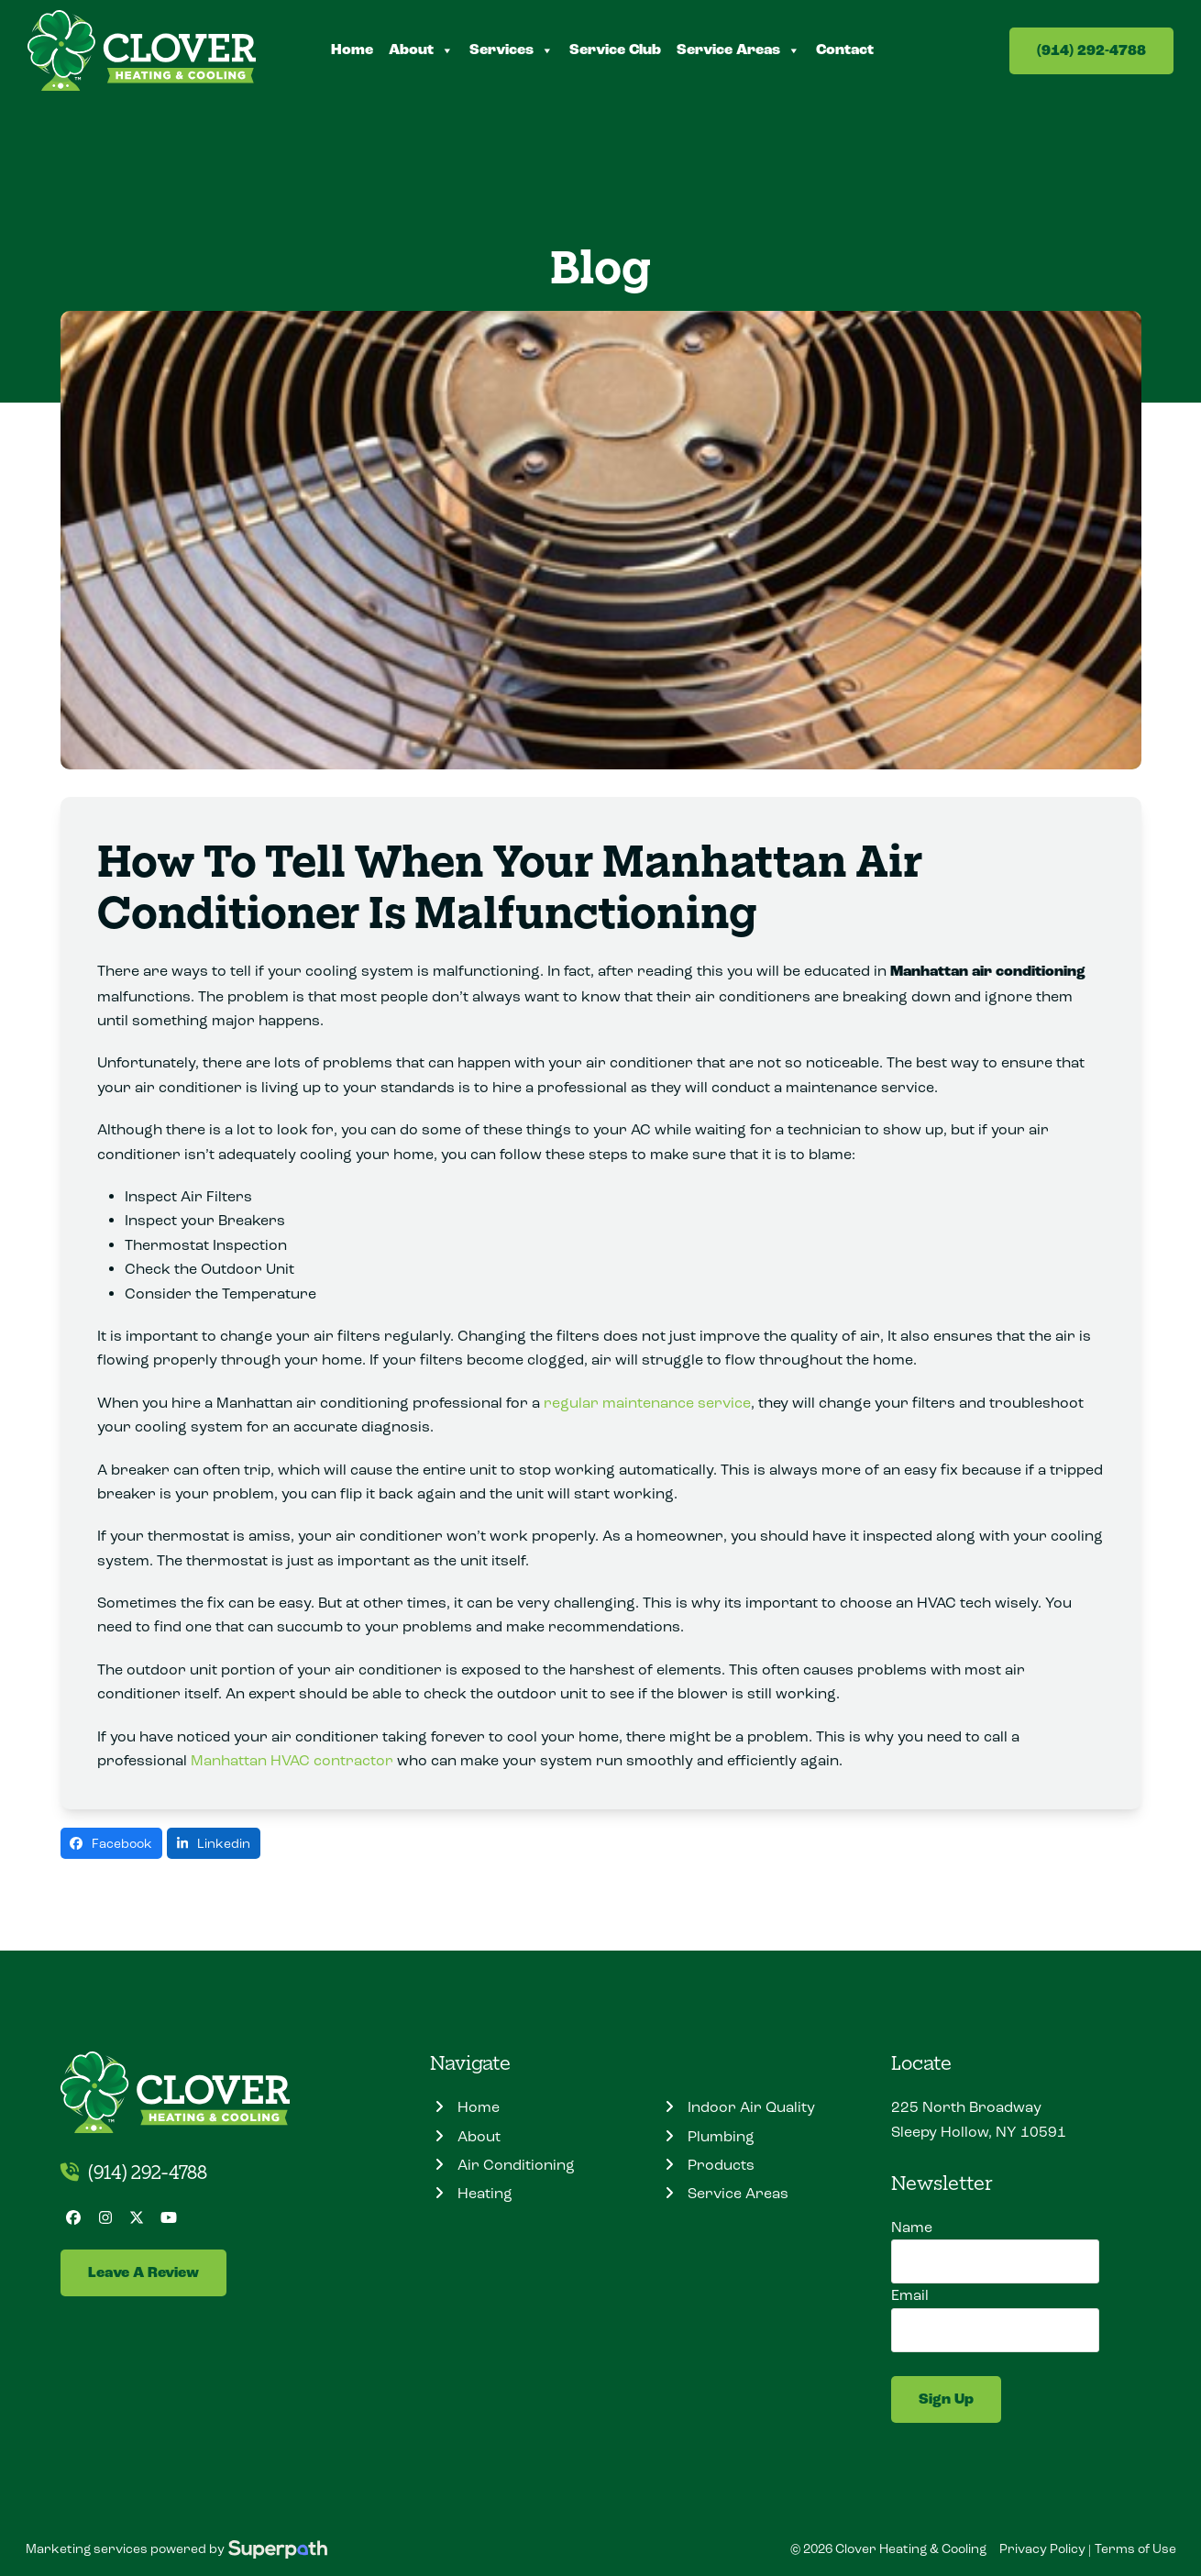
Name (911, 2227)
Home (352, 50)
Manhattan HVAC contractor (292, 1760)
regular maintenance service (647, 1402)
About (421, 50)
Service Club (615, 50)
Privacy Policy (1042, 2549)
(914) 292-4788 (1091, 51)
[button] (112, 1843)
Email (910, 2295)
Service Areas (738, 50)
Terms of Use (1135, 2549)
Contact (845, 50)
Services (511, 50)
